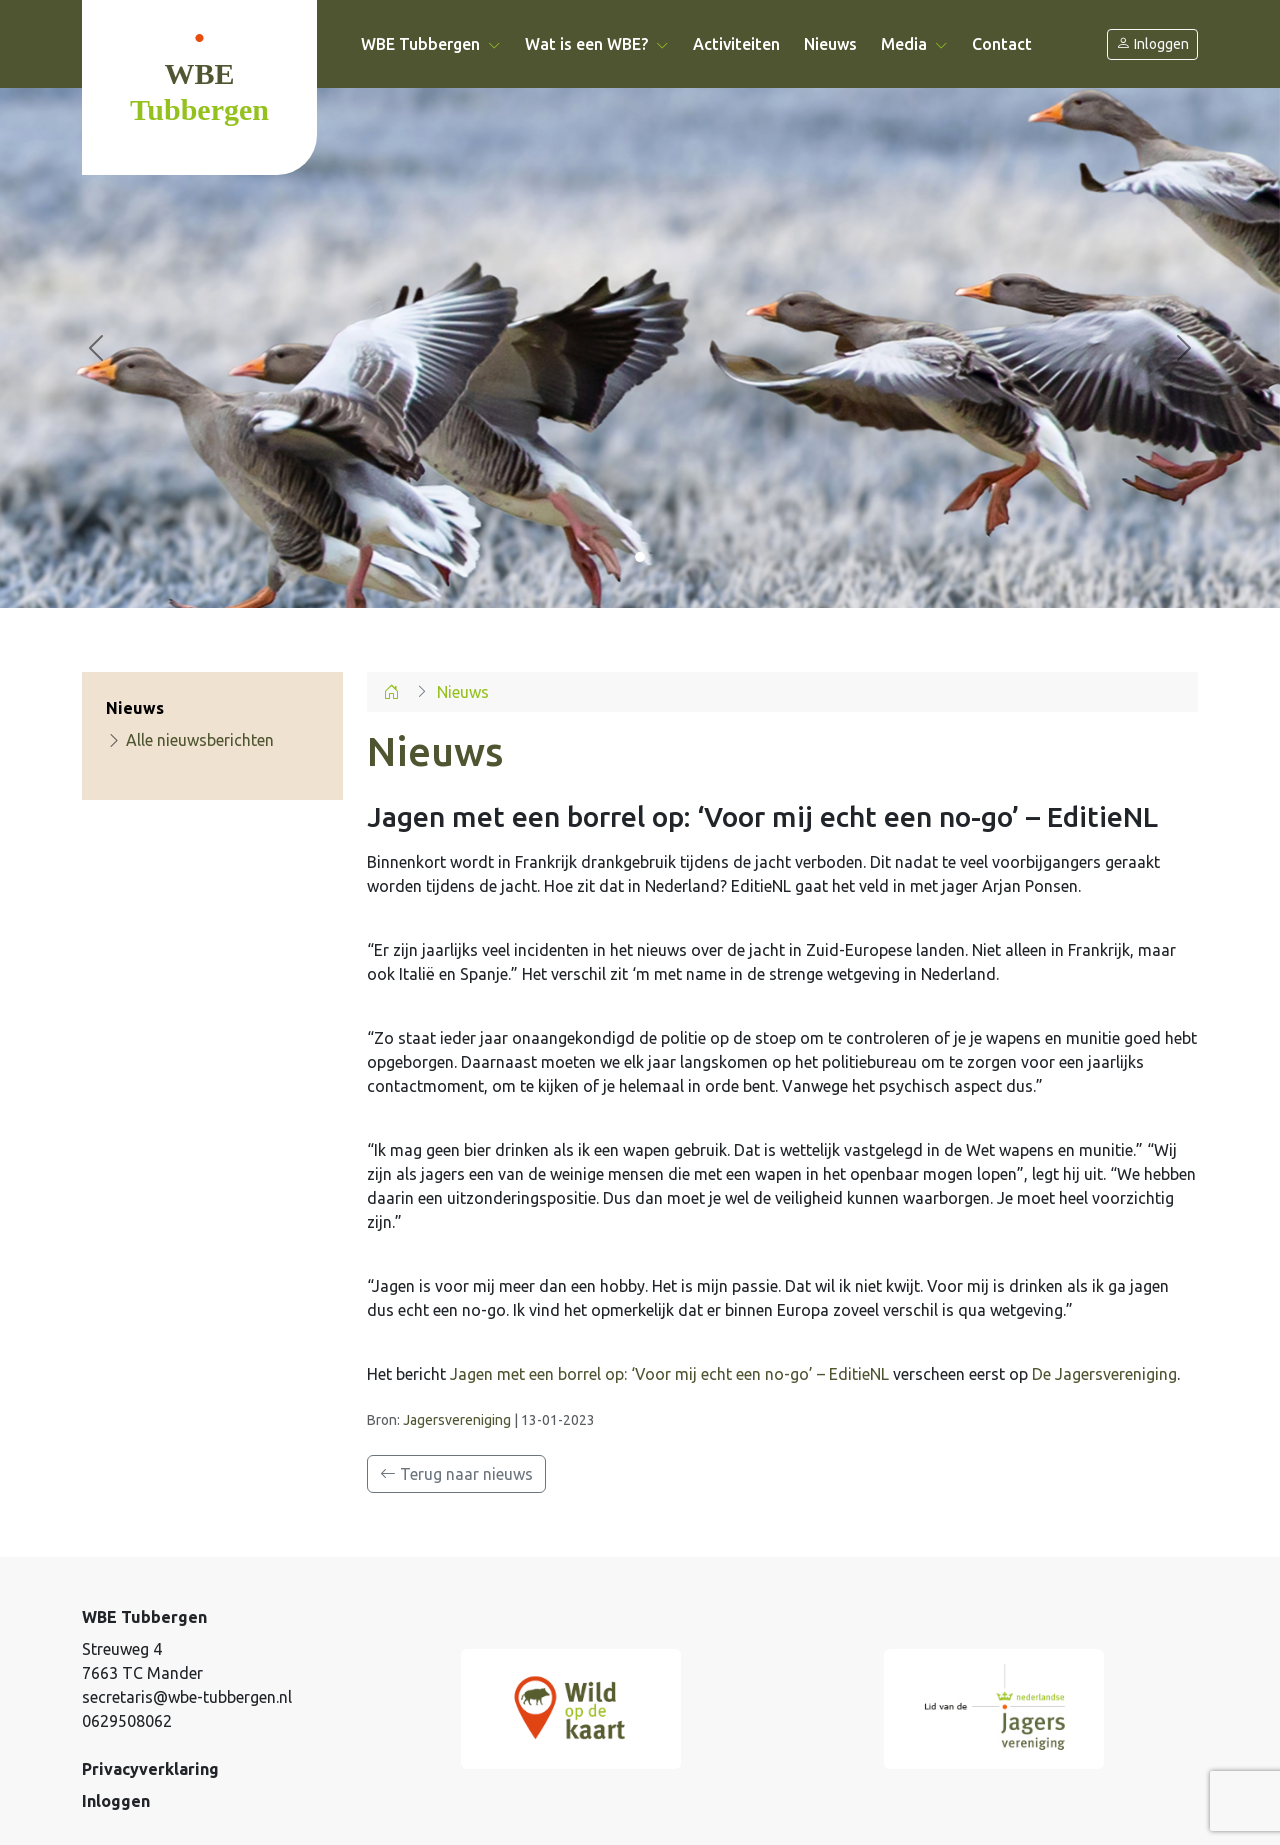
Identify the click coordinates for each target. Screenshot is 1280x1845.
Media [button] (914, 44)
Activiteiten (736, 44)
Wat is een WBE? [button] (597, 44)
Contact (1002, 44)
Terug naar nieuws (456, 1474)
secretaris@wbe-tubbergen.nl (187, 1697)
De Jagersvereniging (1104, 1374)
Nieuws (830, 44)
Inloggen (1152, 44)
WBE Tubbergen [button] (431, 44)
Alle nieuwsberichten (190, 740)
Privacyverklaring (150, 1769)
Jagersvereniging (457, 1420)
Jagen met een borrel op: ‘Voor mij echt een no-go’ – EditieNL (669, 1374)
